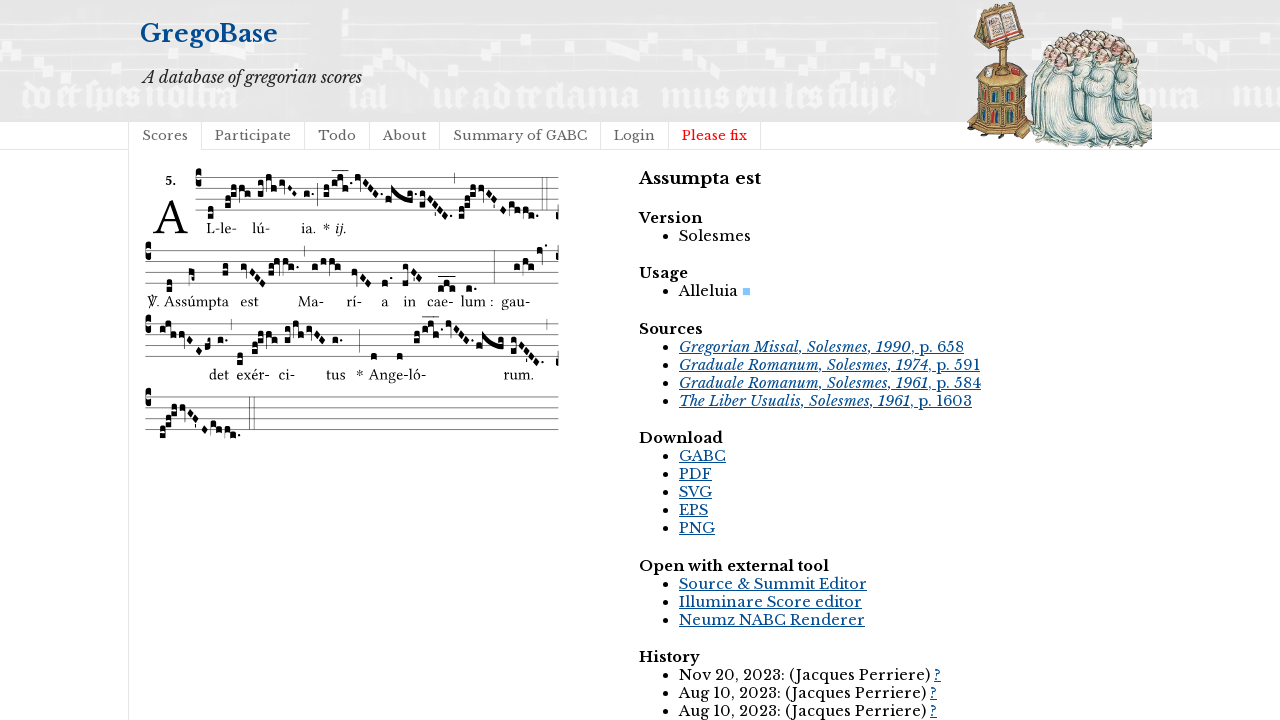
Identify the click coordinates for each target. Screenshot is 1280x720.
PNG (697, 528)
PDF (695, 474)
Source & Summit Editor (773, 584)
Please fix (714, 135)
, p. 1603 (825, 401)
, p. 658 (821, 347)
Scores (165, 135)
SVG (695, 492)
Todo (337, 135)
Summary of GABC (520, 135)
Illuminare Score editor (770, 602)
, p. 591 (829, 365)
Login (634, 135)
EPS (693, 510)
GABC (702, 456)
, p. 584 (830, 383)
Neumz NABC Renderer (772, 620)
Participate (253, 135)
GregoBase (209, 33)
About (404, 135)
